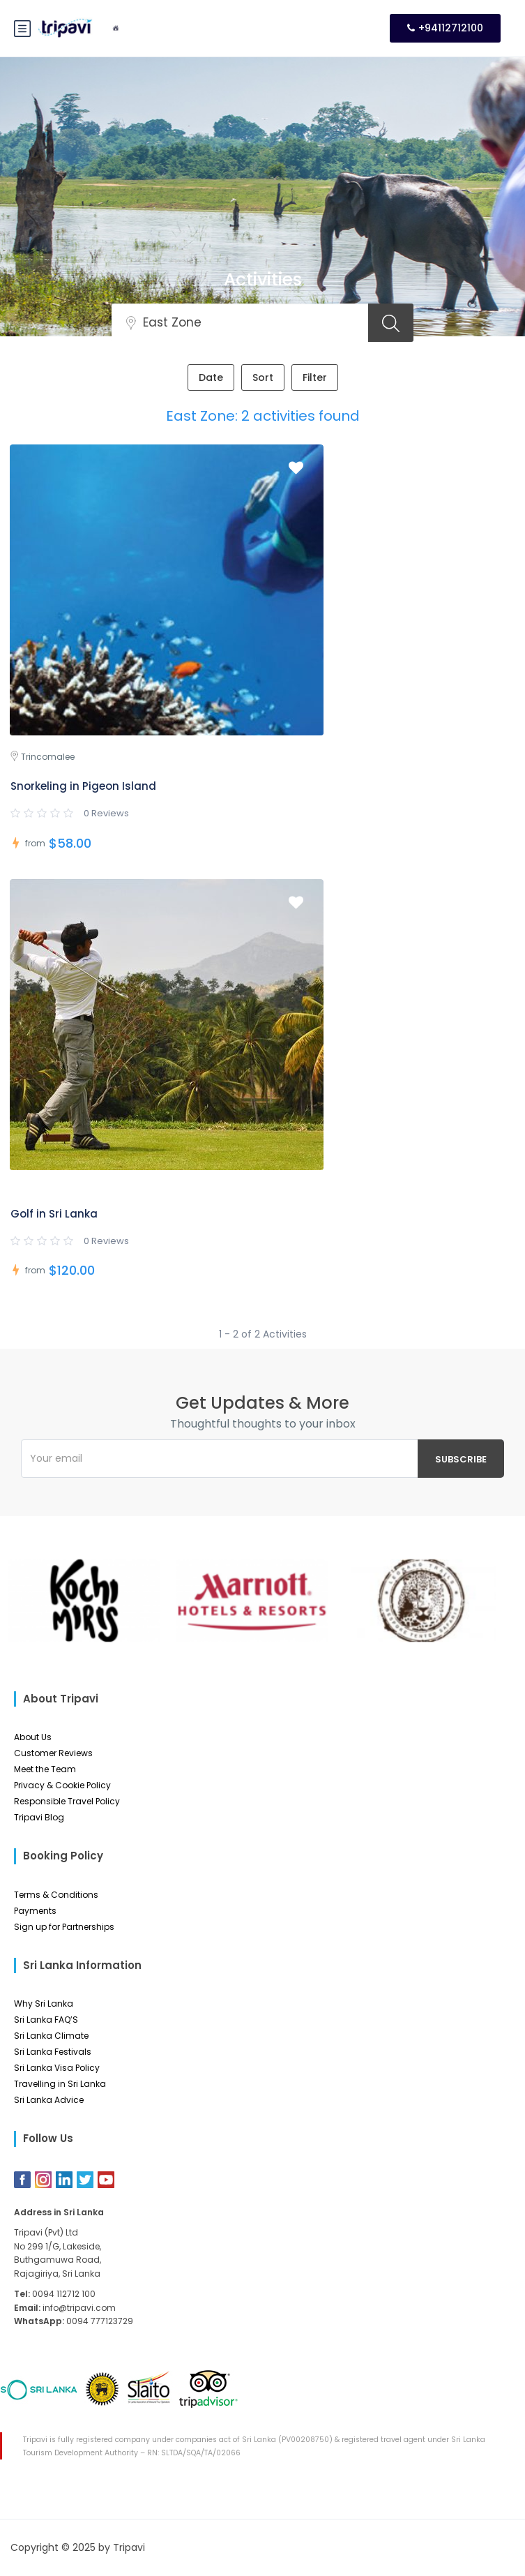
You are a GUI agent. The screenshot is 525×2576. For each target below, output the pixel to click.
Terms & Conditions (56, 1895)
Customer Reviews (53, 1753)
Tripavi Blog (39, 1817)
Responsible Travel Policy (67, 1801)
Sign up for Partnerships (64, 1927)
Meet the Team (45, 1769)
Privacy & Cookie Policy (62, 1785)
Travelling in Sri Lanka (60, 2084)
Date (211, 377)
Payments (35, 1911)
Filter (315, 377)
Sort (262, 377)
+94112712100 (445, 28)
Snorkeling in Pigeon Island (83, 786)
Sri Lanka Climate (51, 2036)
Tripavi (129, 2547)
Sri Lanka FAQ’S (46, 2019)
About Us (33, 1737)
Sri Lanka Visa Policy (57, 2068)
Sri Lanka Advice (49, 2100)
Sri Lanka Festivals (52, 2052)
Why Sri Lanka (43, 2003)
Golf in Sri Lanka (54, 1213)
